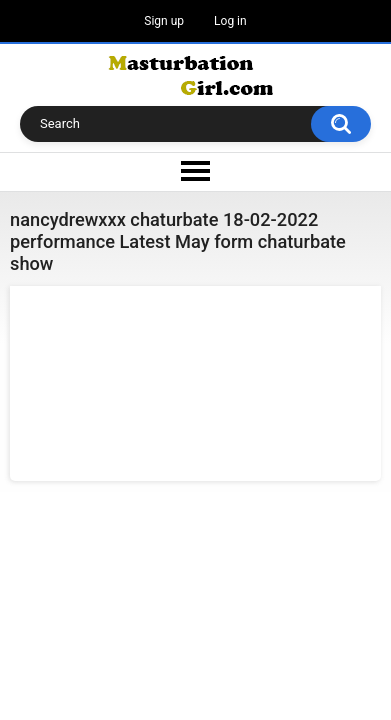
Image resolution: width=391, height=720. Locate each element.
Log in (230, 21)
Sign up (164, 21)
